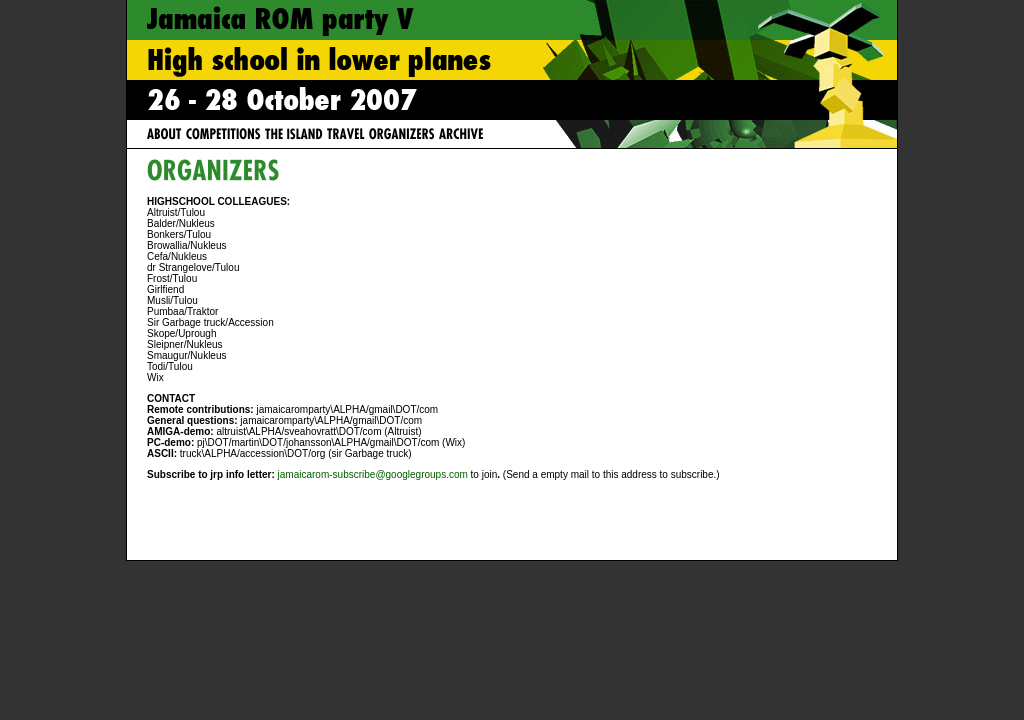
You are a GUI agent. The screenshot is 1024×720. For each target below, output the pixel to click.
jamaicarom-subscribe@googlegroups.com (373, 474)
